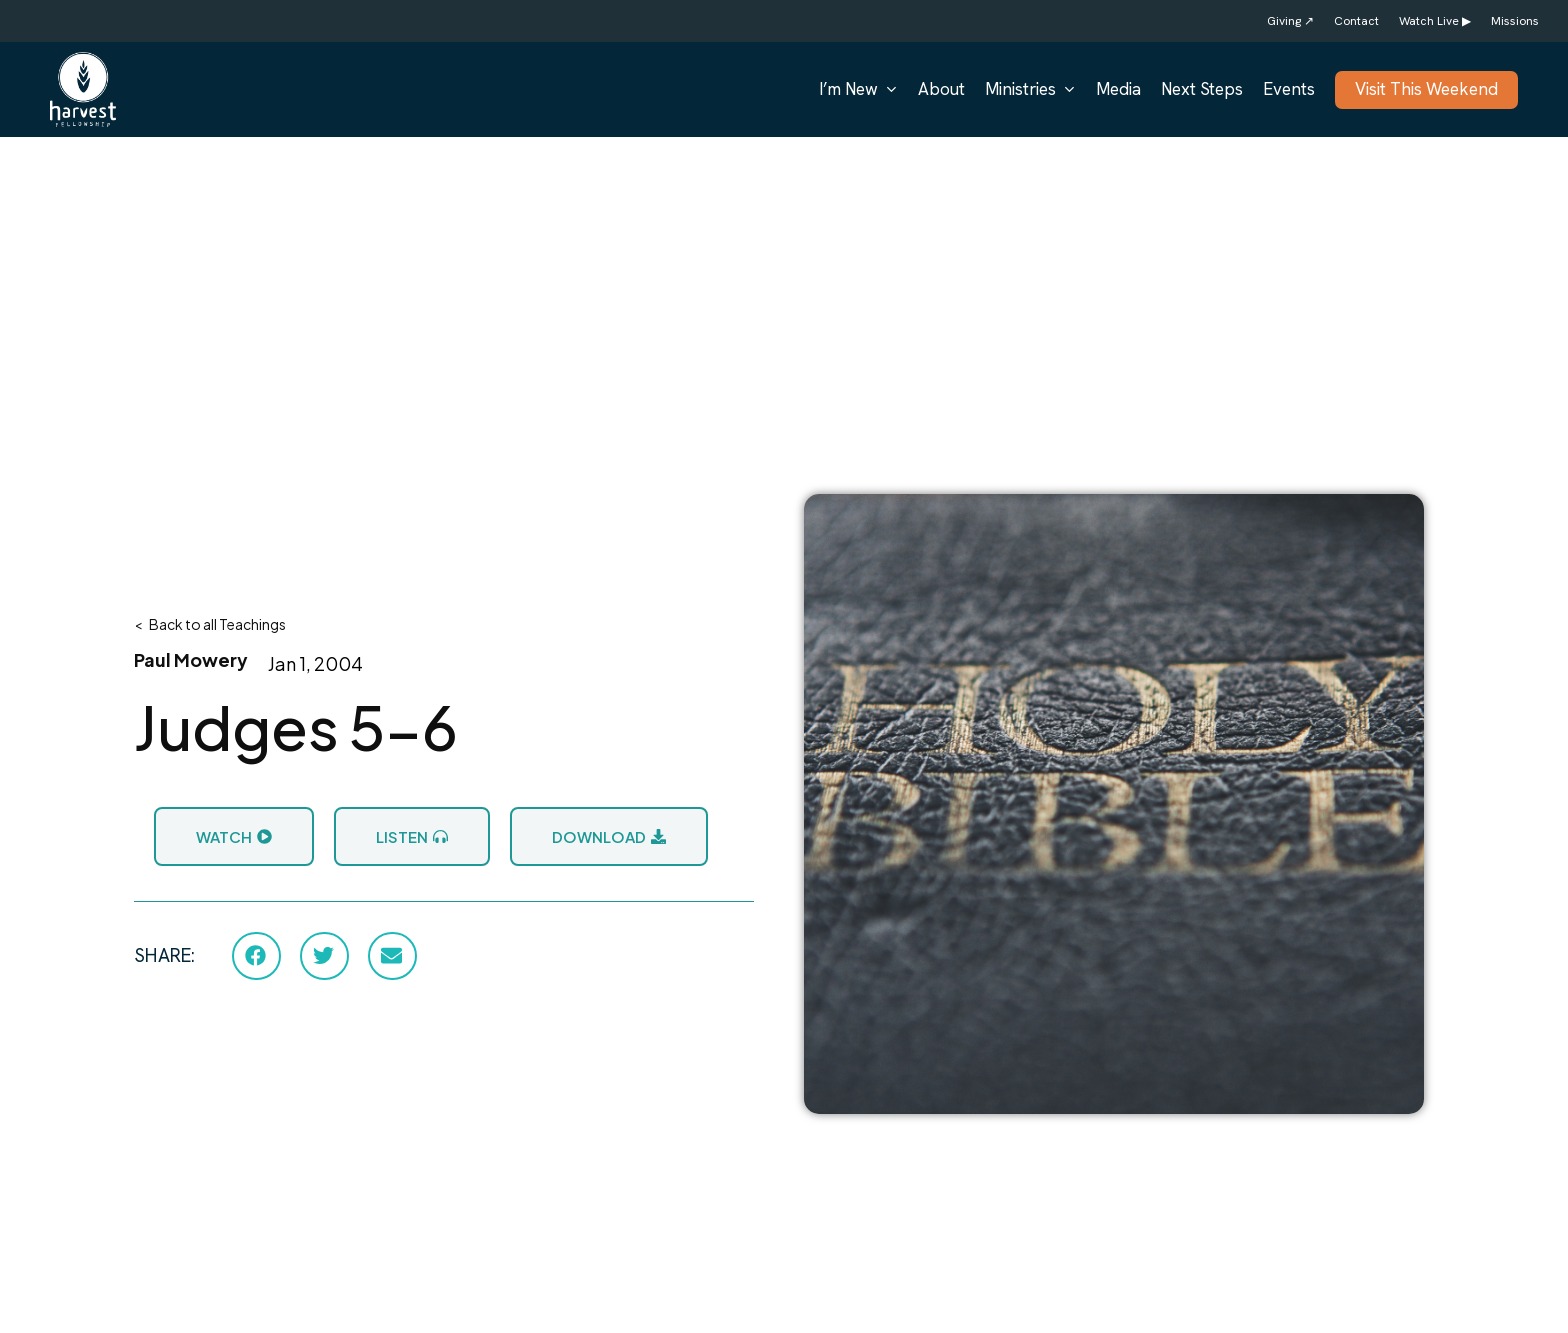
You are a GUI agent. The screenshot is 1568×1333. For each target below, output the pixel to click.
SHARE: (164, 955)
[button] (256, 956)
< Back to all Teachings (210, 624)
